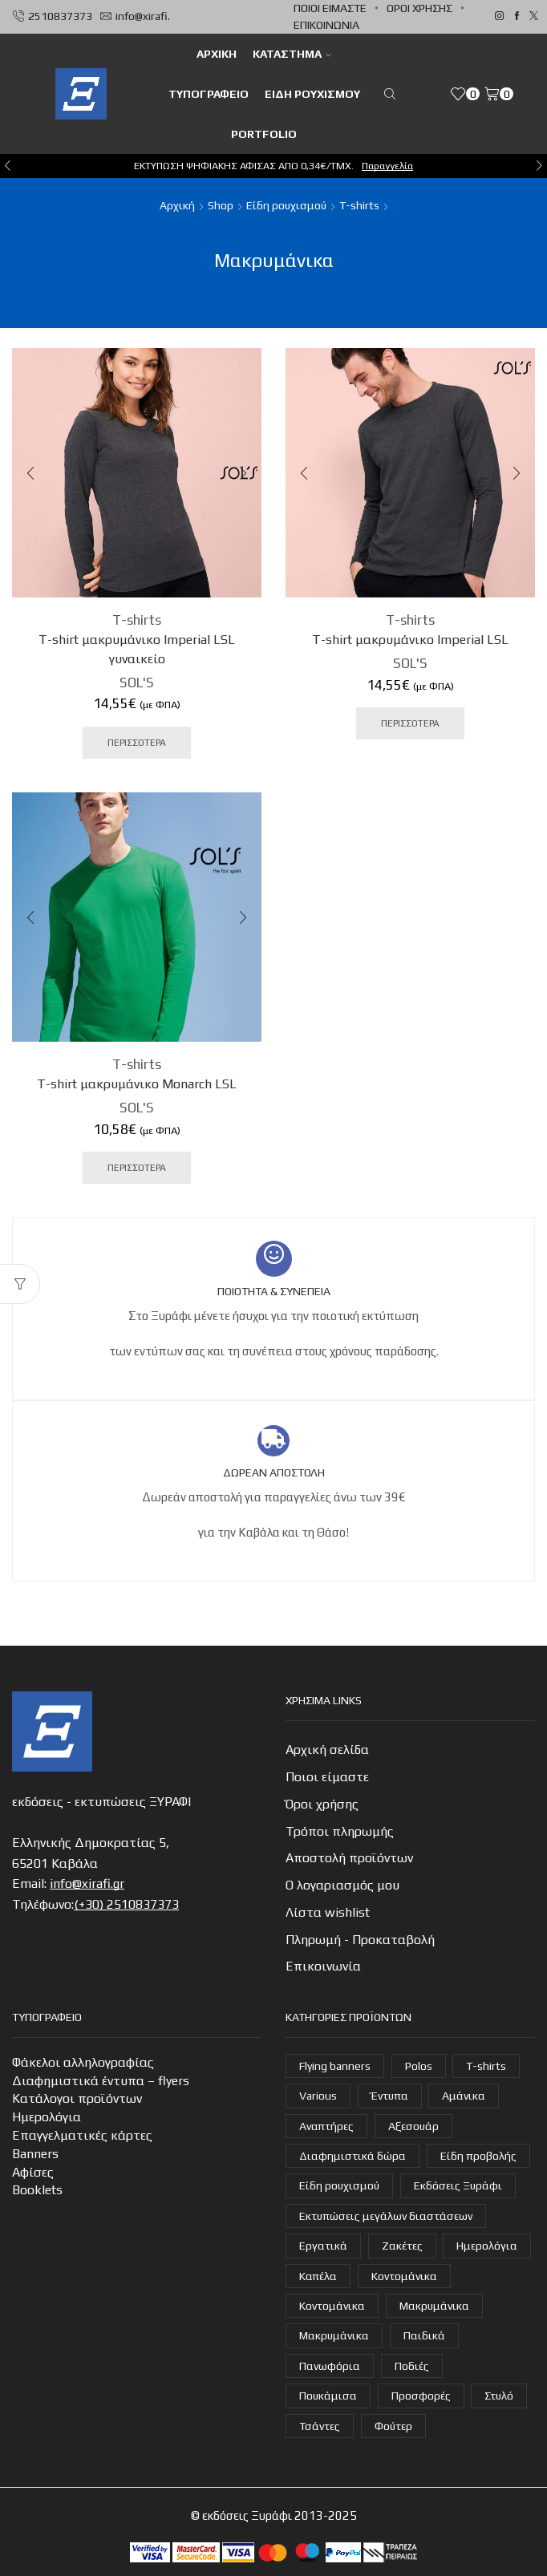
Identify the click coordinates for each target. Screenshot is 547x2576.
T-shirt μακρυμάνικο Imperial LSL (410, 639)
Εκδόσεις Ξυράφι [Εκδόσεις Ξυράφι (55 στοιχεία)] (458, 2185)
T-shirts (359, 205)
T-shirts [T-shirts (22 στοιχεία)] (486, 2066)
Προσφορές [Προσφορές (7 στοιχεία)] (421, 2395)
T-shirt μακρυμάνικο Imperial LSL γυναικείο (136, 649)
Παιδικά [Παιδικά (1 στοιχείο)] (424, 2335)
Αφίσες (33, 2172)
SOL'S (137, 682)
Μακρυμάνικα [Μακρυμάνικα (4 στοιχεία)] (434, 2305)
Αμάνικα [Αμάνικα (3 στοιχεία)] (463, 2095)
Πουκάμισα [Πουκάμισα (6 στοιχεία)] (328, 2395)
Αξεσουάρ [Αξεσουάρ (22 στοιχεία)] (413, 2126)
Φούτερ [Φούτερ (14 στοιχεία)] (393, 2426)
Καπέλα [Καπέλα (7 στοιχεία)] (318, 2276)
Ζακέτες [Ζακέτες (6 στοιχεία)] (402, 2245)
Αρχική (177, 205)
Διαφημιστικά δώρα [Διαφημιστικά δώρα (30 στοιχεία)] (352, 2155)
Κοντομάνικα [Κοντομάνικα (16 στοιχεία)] (404, 2276)
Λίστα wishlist (328, 1912)
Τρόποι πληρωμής (340, 1831)
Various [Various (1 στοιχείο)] (318, 2095)
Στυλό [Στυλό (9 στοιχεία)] (498, 2395)
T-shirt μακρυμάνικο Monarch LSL (137, 1084)
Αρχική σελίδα (327, 1749)
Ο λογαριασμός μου (342, 1885)
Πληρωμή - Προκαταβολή (360, 1939)
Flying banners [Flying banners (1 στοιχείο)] (335, 2066)
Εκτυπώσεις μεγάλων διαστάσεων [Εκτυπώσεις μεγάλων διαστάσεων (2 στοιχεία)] (385, 2215)
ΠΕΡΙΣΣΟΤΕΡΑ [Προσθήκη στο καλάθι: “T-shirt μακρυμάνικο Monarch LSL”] (136, 1167)
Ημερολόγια (46, 2116)
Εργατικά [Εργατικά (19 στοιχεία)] (323, 2245)
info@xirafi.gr (87, 1883)
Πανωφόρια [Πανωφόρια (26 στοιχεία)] (329, 2365)
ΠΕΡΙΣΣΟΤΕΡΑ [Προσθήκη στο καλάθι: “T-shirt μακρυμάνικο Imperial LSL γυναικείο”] (136, 742)
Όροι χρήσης (419, 8)
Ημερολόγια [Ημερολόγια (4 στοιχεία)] (486, 2245)
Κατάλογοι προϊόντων (77, 2098)
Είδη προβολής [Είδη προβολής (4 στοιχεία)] (478, 2155)
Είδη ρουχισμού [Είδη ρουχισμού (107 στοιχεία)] (339, 2185)
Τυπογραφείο (208, 93)
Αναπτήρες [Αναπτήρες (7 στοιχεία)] (326, 2126)
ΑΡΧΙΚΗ (217, 53)
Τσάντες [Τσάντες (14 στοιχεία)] (319, 2426)
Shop (220, 205)
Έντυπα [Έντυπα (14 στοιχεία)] (389, 2095)
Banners (35, 2153)
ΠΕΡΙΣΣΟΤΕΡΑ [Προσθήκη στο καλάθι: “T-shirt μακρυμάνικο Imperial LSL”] (410, 723)
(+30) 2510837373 (126, 1904)
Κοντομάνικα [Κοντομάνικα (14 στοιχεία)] (332, 2305)
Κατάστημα (292, 53)
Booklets (37, 2189)
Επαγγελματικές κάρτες (82, 2135)
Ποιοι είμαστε (330, 8)
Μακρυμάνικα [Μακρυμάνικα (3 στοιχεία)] (334, 2335)
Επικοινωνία (326, 24)
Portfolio (264, 134)
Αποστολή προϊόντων (349, 1857)
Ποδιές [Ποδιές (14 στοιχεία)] (412, 2365)
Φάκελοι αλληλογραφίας (83, 2062)
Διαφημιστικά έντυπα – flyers (100, 2080)
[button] (7, 166)
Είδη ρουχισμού (312, 93)
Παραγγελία (387, 166)
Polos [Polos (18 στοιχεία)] (418, 2066)
